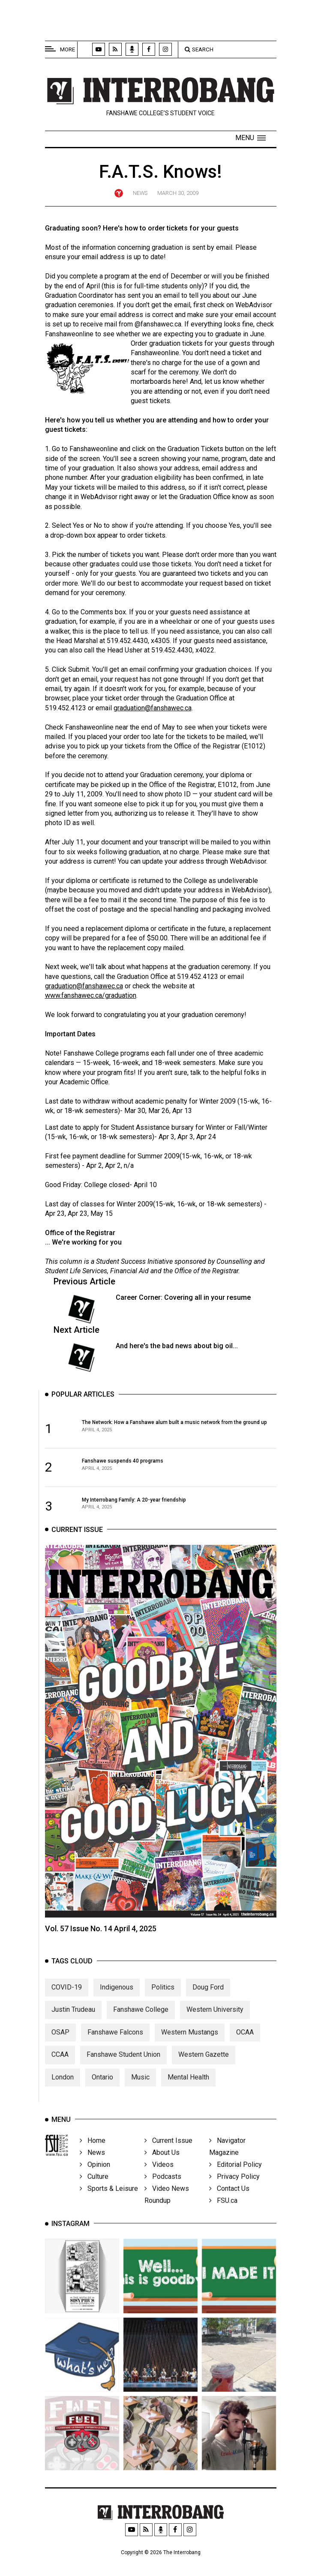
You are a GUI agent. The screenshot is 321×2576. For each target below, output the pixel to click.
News (140, 193)
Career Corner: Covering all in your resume (183, 1297)
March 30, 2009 (177, 193)
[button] (250, 138)
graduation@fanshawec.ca (153, 708)
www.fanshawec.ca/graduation (90, 995)
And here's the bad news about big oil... (177, 1346)
